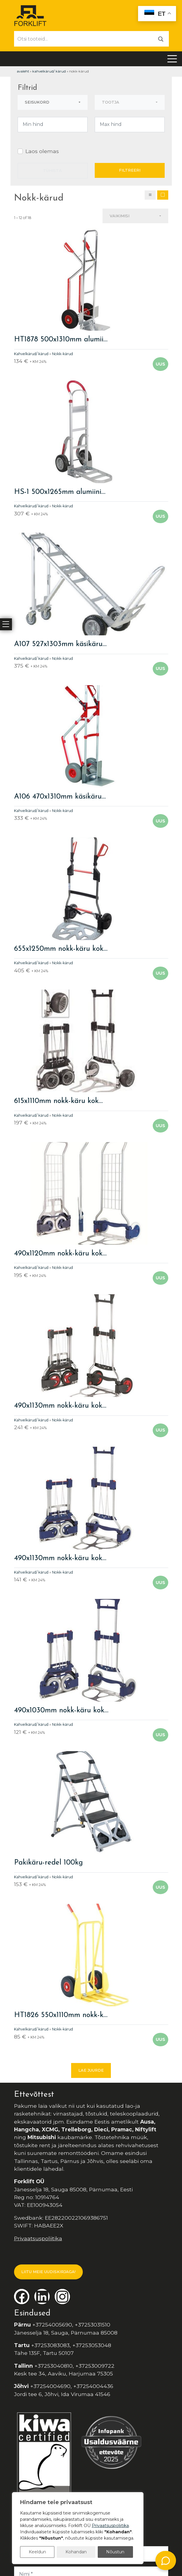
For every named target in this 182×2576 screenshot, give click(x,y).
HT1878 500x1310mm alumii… (60, 339)
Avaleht (23, 71)
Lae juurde (91, 2070)
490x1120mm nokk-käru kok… (60, 1253)
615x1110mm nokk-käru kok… (58, 1101)
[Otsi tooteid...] (83, 38)
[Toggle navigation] (172, 58)
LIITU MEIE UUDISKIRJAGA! (48, 2271)
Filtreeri (129, 170)
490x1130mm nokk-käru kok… (60, 1405)
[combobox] (53, 102)
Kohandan (76, 2552)
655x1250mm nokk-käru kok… (60, 949)
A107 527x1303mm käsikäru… (60, 644)
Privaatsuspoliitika (38, 2238)
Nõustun (115, 2552)
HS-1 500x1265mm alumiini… (59, 492)
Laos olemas (42, 151)
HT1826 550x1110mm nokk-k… (60, 2015)
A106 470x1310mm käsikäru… (59, 796)
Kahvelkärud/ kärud (49, 71)
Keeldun (37, 2552)
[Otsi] (161, 38)
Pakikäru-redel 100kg (48, 1862)
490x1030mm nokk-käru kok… (61, 1710)
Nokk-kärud (62, 354)
